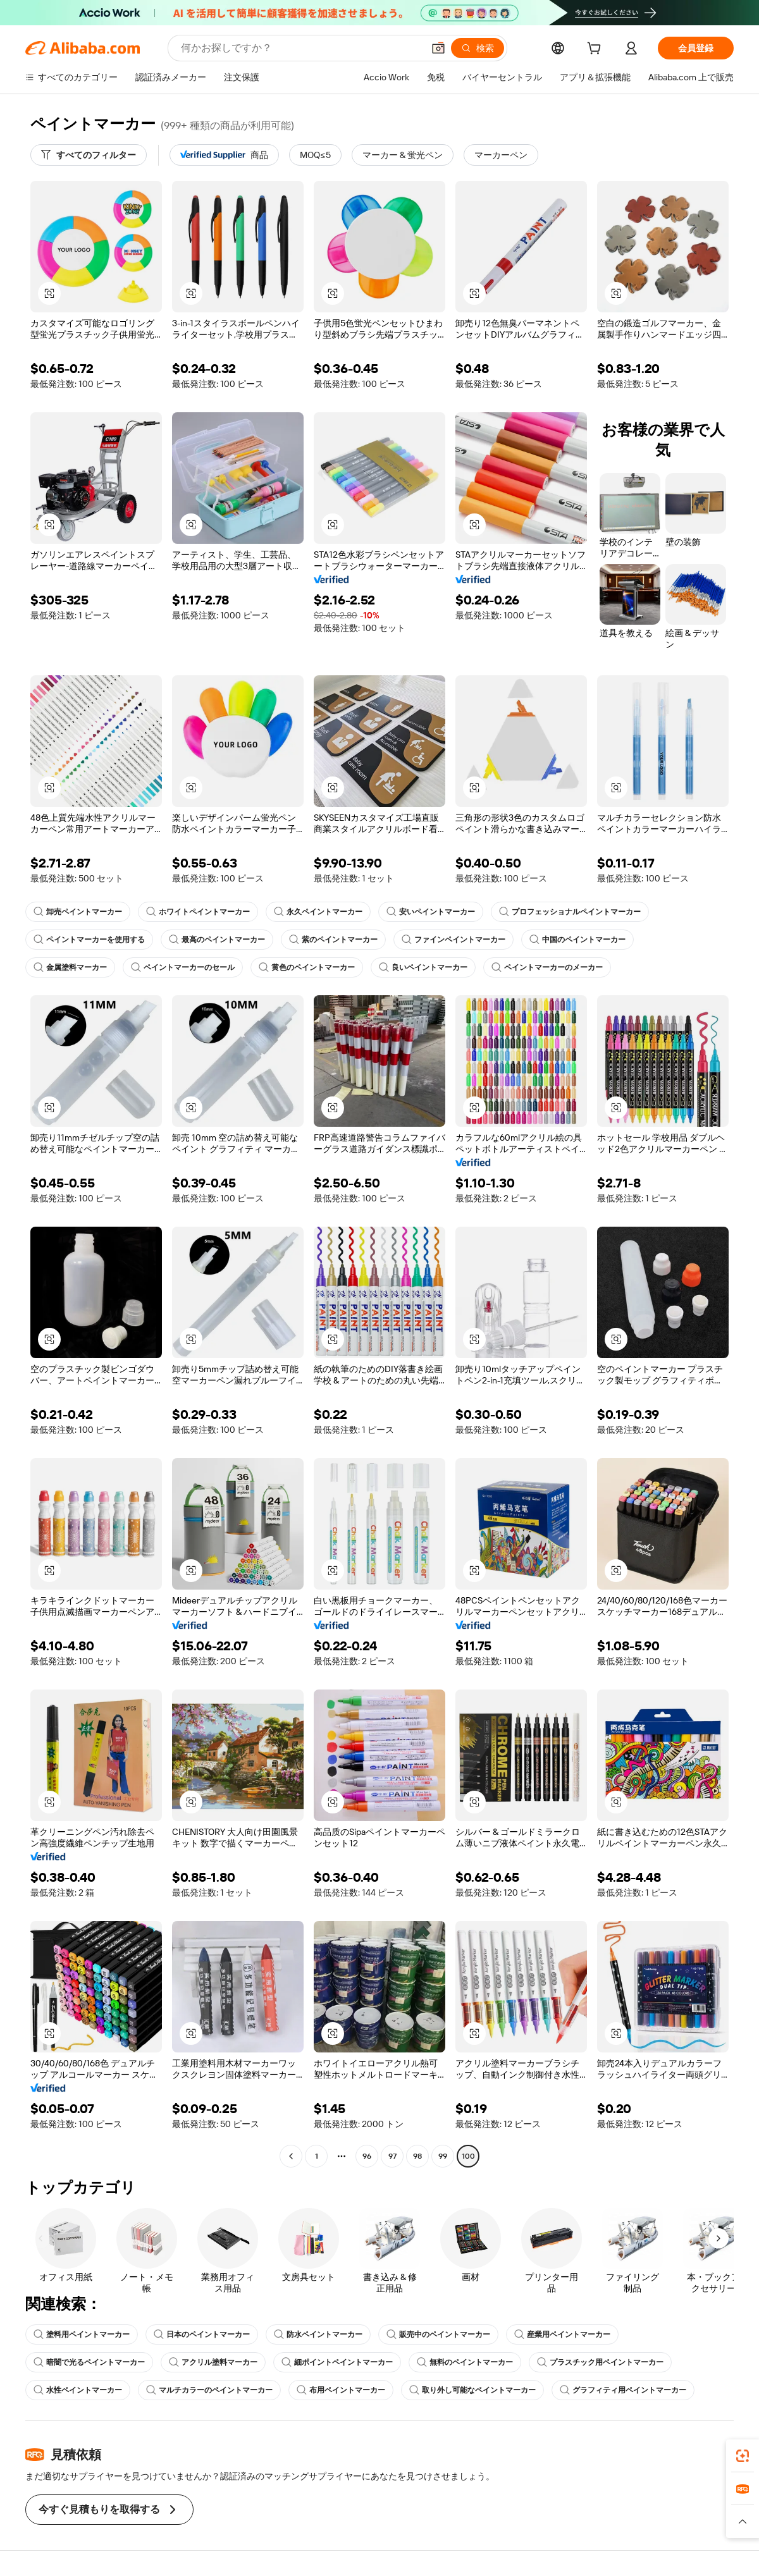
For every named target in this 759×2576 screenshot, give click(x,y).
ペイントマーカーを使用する (89, 940)
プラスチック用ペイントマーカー (600, 2362)
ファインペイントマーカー (453, 940)
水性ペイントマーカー (78, 2390)
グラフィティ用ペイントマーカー (623, 2390)
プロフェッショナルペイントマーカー (570, 912)
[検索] (477, 48)
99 (442, 2156)
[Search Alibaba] (301, 48)
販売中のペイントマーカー (438, 2334)
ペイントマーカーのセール (183, 967)
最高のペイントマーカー (217, 940)
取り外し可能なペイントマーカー (472, 2390)
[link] (742, 2455)
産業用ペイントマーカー (562, 2334)
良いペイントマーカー (423, 967)
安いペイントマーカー (430, 912)
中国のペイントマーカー (577, 940)
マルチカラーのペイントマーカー (209, 2390)
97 (392, 2156)
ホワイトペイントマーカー (198, 912)
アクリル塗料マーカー (213, 2362)
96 (366, 2156)
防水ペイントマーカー (318, 2334)
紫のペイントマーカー (333, 940)
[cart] (596, 50)
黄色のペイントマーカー (307, 967)
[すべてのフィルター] (88, 155)
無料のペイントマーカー (465, 2362)
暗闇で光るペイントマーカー (89, 2362)
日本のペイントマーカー (202, 2334)
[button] (438, 48)
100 (468, 2156)
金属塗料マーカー (70, 967)
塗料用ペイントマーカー (82, 2334)
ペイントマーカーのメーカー (547, 967)
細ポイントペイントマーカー (337, 2362)
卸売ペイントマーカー (78, 912)
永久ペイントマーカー (318, 912)
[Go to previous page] (291, 2156)
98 (417, 2156)
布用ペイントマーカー (341, 2390)
